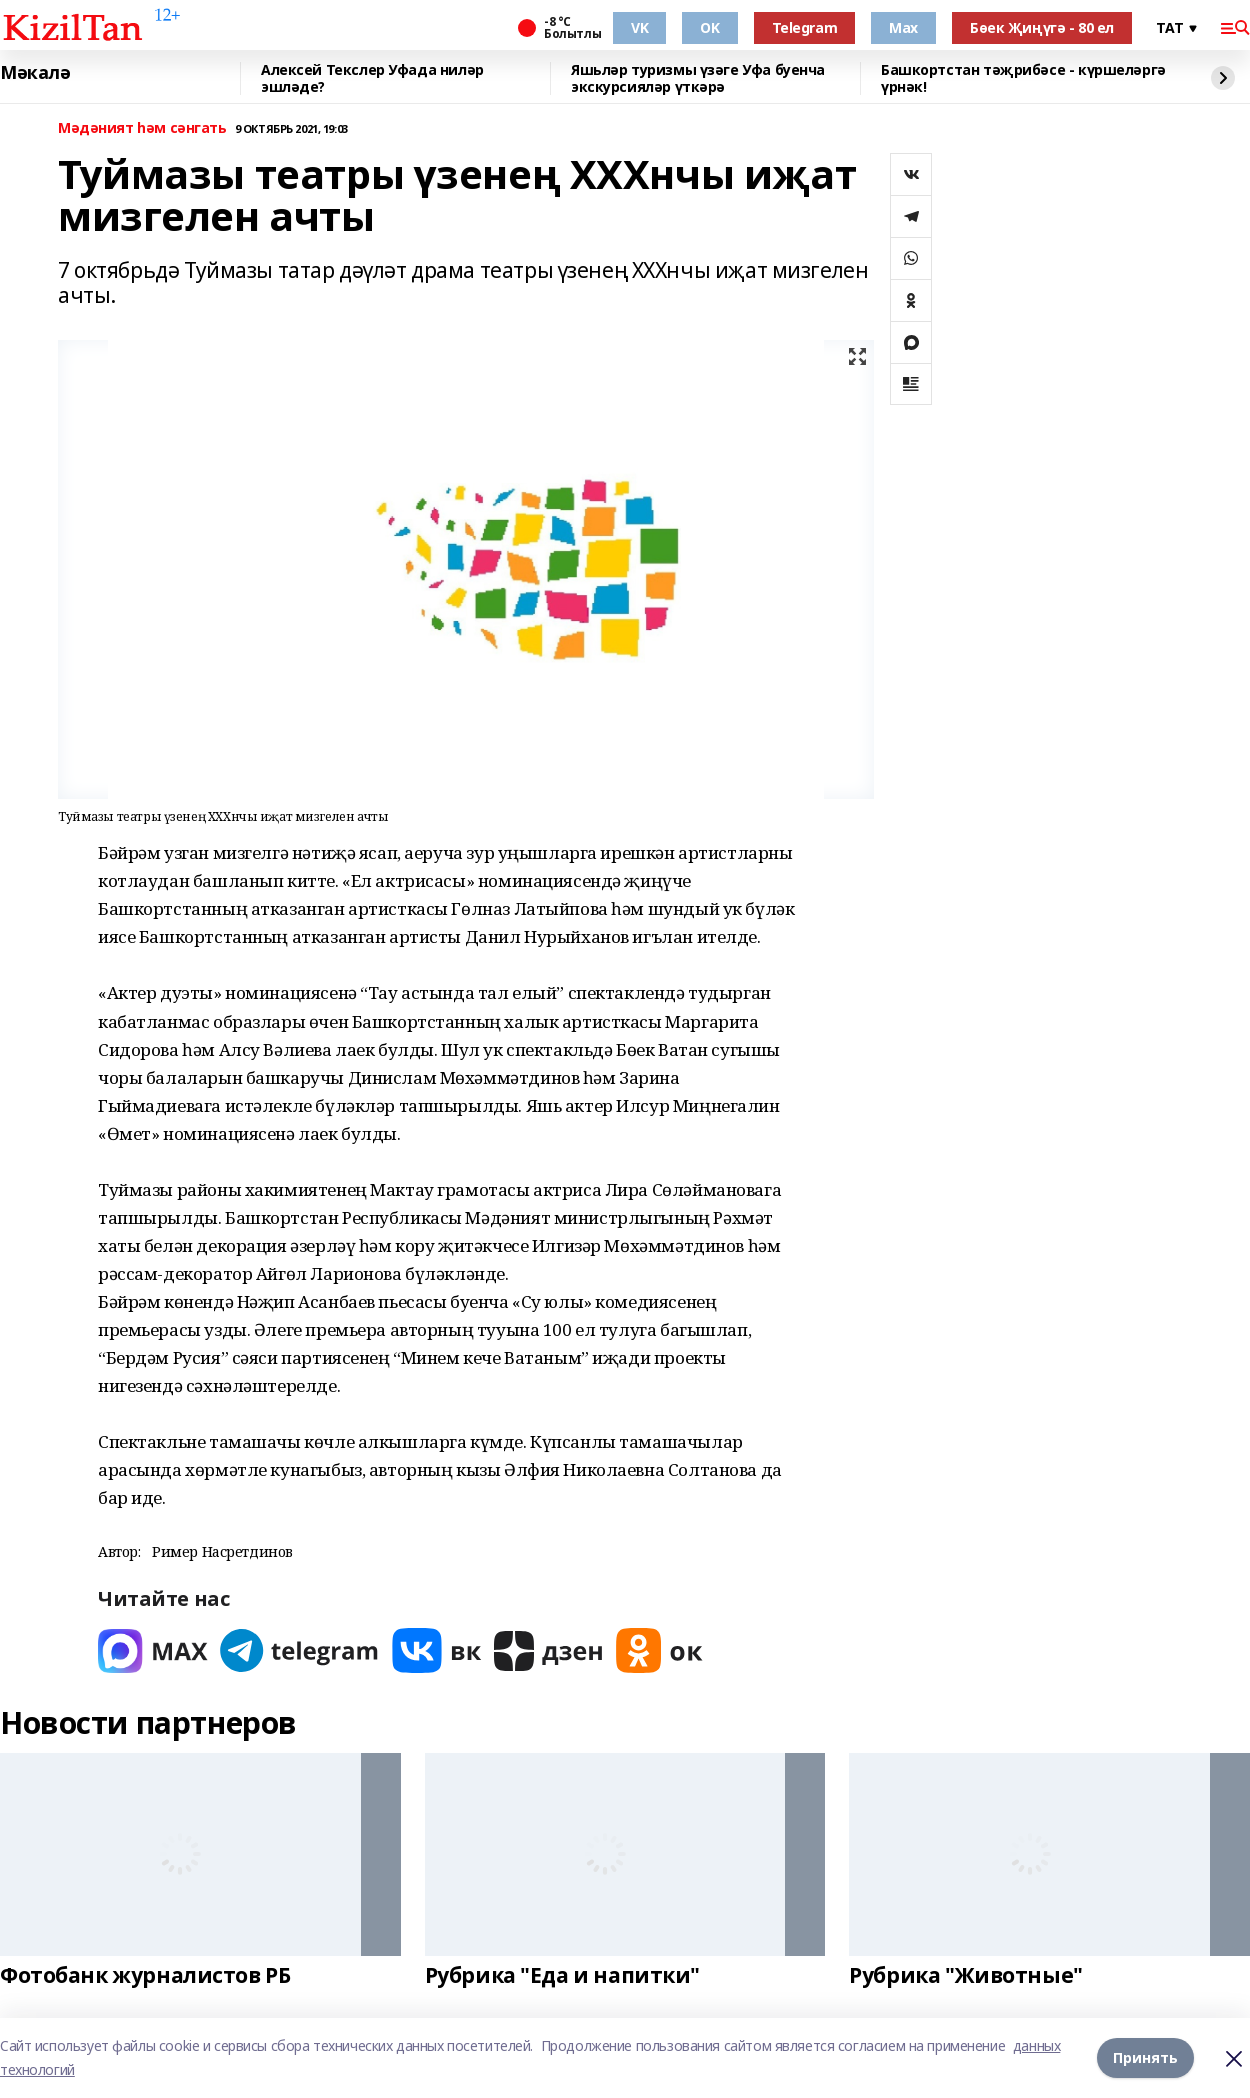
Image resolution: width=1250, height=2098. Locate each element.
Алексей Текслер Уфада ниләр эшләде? (372, 78)
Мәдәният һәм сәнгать (142, 128)
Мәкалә (35, 73)
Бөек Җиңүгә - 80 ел (1042, 27)
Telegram (805, 27)
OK (709, 27)
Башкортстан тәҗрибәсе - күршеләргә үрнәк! (1023, 78)
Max (903, 27)
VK (639, 27)
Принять (1145, 2057)
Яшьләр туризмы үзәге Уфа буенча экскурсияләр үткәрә (698, 78)
